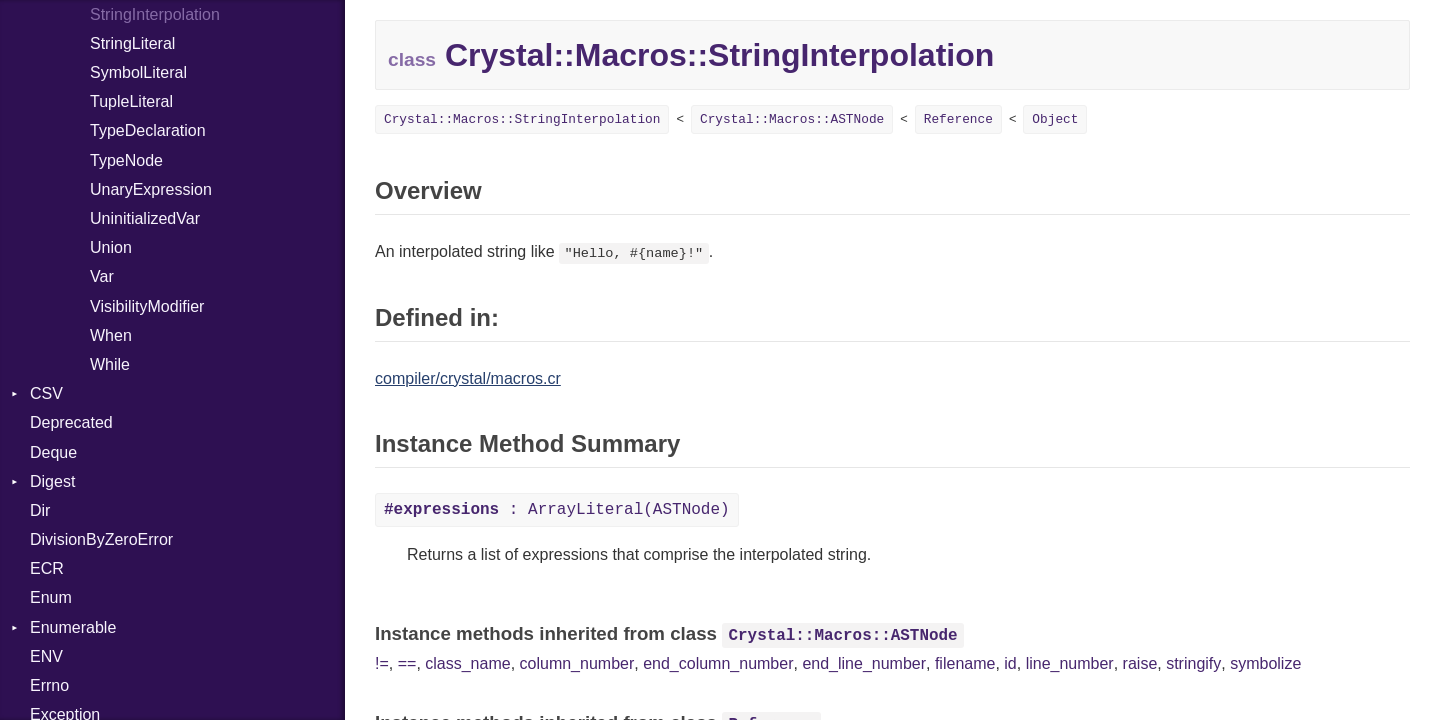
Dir (40, 510)
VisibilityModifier (147, 306)
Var (102, 276)
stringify (1193, 663)
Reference (958, 119)
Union (111, 247)
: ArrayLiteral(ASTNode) (557, 510)
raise (1140, 663)
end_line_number (864, 663)
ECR (47, 568)
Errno (49, 685)
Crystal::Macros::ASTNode (792, 119)
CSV (46, 393)
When (111, 335)
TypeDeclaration (148, 130)
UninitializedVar (145, 218)
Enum (51, 597)
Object (1055, 119)
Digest (52, 481)
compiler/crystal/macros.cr (468, 378)
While (110, 364)
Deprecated (71, 422)
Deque (53, 452)
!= (382, 663)
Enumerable (73, 627)
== (407, 663)
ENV (46, 656)
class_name (467, 663)
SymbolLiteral (138, 72)
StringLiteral (132, 43)
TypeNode (126, 160)
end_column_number (718, 663)
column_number (577, 663)
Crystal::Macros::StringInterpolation (522, 119)
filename (965, 663)
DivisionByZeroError (101, 539)
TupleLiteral (131, 101)
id (1010, 663)
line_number (1070, 663)
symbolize (1265, 663)
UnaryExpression (151, 189)
